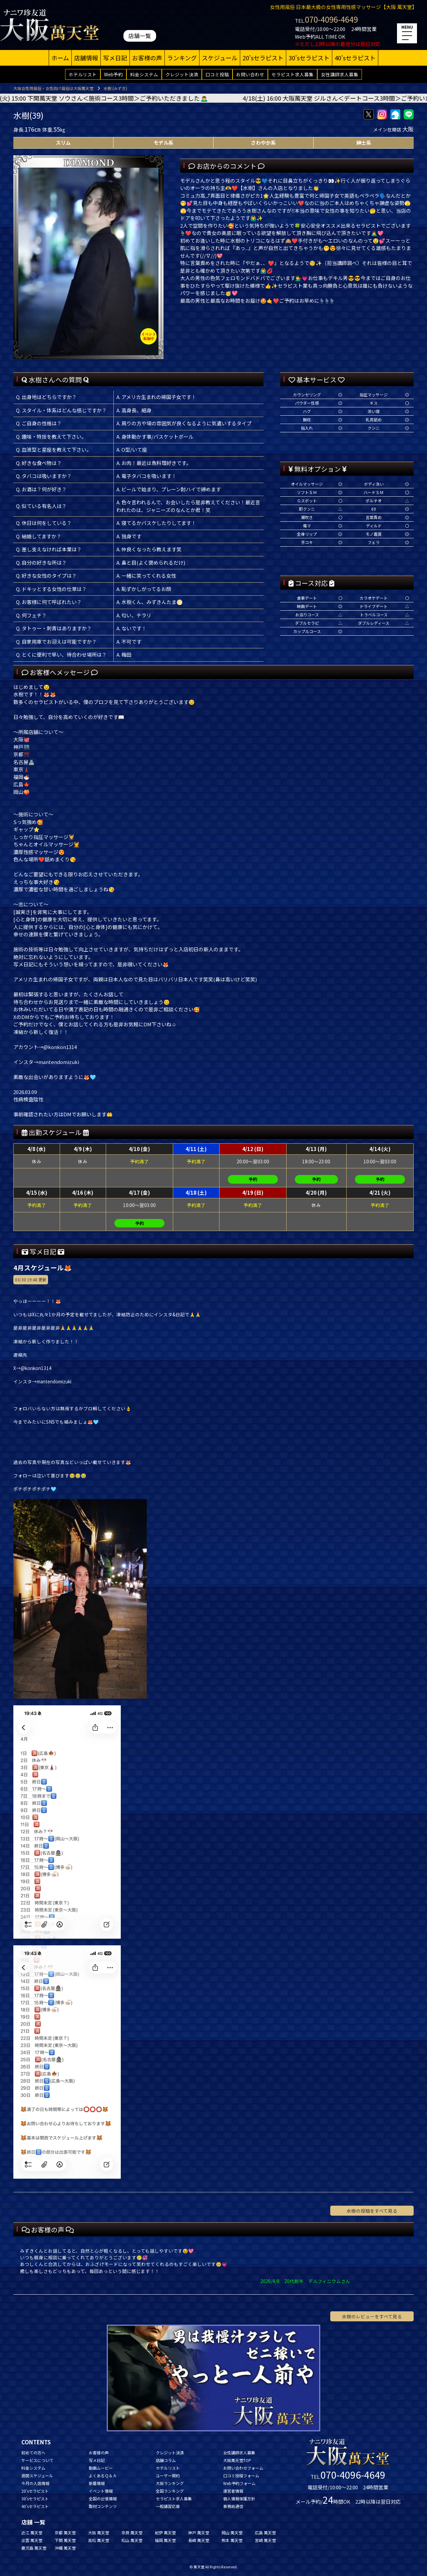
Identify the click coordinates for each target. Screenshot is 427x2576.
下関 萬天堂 (65, 2540)
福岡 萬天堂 (165, 2540)
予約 (253, 1179)
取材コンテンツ (103, 2506)
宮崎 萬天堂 (265, 2540)
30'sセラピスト (309, 57)
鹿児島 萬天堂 (33, 2548)
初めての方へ (33, 2452)
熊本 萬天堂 (232, 2540)
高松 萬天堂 (98, 2540)
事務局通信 (233, 2506)
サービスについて (37, 2460)
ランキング (182, 57)
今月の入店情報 (35, 2483)
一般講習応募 (168, 2506)
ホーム (60, 57)
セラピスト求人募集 (293, 74)
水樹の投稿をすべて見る (372, 2210)
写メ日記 (115, 57)
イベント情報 (101, 2491)
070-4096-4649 (331, 19)
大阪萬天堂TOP (237, 2460)
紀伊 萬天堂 (165, 2532)
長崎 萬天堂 (198, 2540)
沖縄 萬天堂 (65, 2548)
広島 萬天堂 (265, 2532)
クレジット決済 (181, 74)
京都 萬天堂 (65, 2532)
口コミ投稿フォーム (241, 2475)
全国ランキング (170, 2491)
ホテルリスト (83, 74)
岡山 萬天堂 (232, 2532)
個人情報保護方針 (239, 2498)
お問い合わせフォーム (243, 2468)
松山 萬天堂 (131, 2540)
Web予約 (113, 74)
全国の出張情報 (103, 2498)
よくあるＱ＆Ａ (103, 2475)
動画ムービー (101, 2468)
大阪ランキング (170, 2483)
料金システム (144, 74)
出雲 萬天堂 (31, 2540)
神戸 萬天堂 (198, 2532)
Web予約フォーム (239, 2483)
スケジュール (220, 57)
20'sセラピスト (263, 57)
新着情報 (97, 2483)
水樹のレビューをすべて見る (372, 2316)
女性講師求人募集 (339, 74)
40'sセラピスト (355, 57)
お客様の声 (147, 57)
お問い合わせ (250, 74)
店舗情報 (86, 57)
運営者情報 (233, 2491)
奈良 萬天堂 (131, 2532)
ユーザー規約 (168, 2475)
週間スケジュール (37, 2475)
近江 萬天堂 (31, 2532)
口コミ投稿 (217, 74)
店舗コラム (166, 2460)
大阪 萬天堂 (98, 2532)
